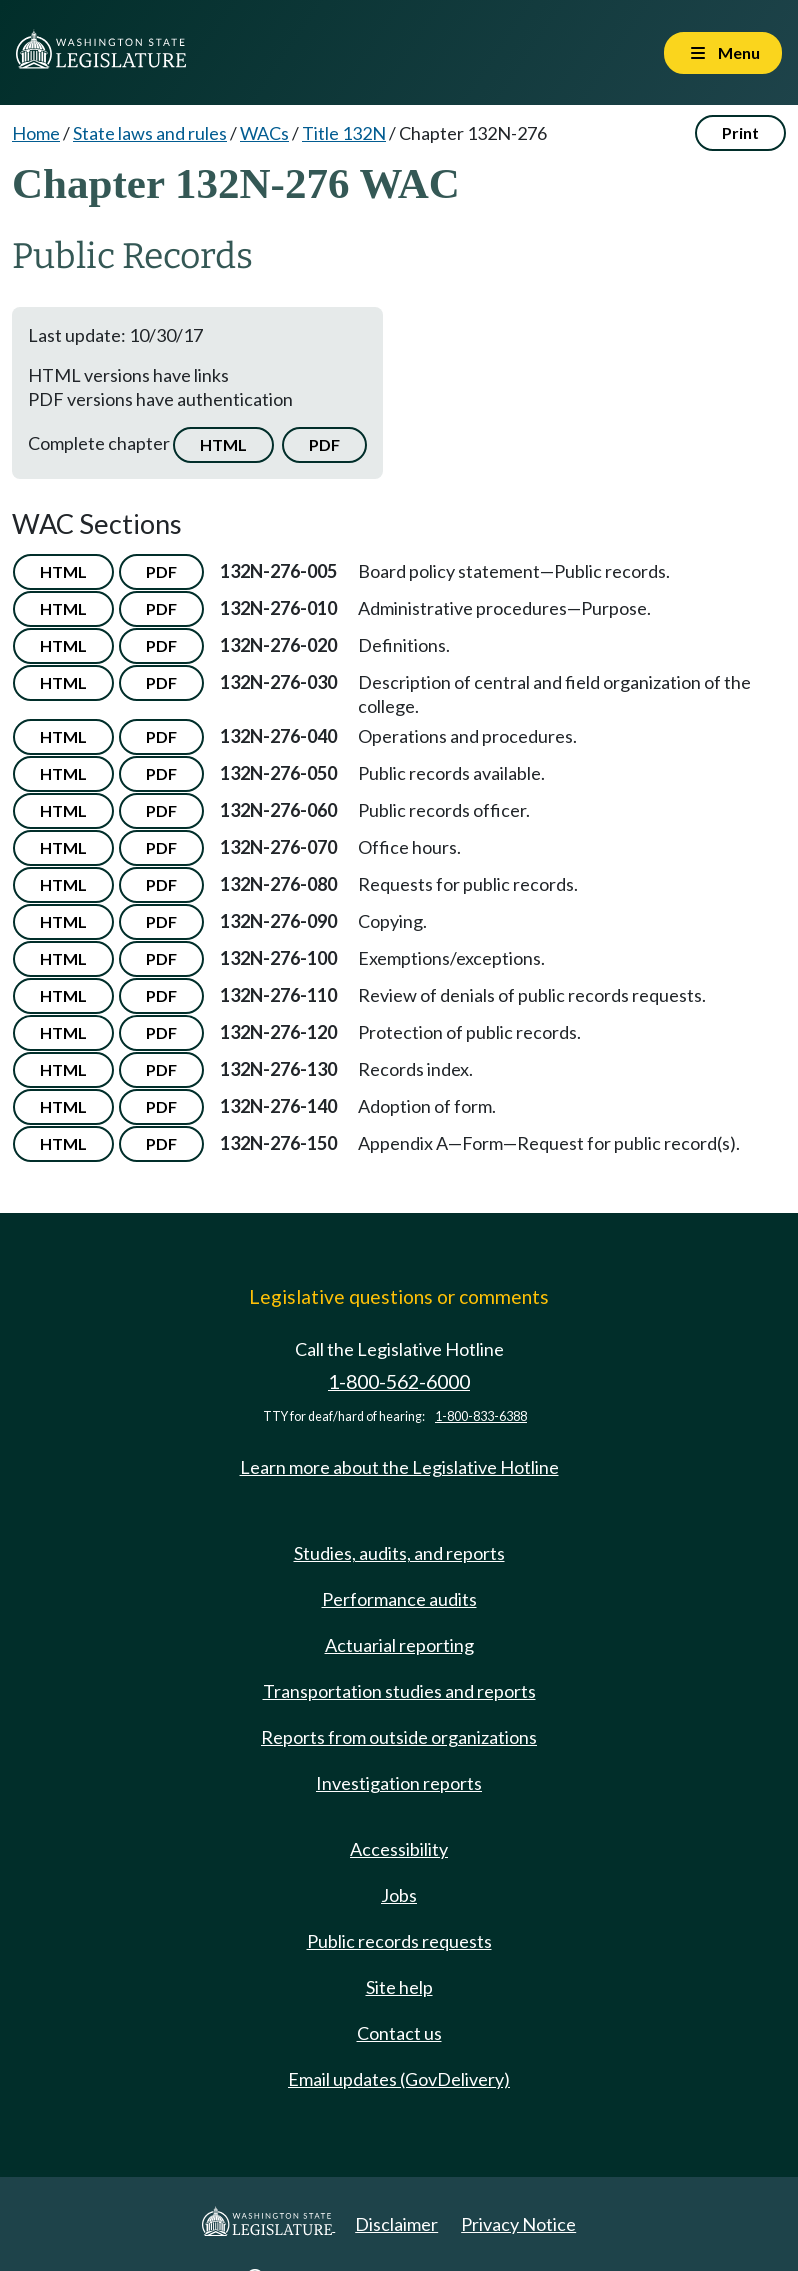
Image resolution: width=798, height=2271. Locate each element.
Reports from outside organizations (399, 1737)
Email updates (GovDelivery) (399, 2079)
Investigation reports (399, 1783)
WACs (264, 133)
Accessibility (399, 1849)
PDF (324, 444)
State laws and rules (150, 133)
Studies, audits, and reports (399, 1553)
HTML (223, 444)
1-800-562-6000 (399, 1381)
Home (36, 133)
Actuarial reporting (399, 1645)
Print (740, 132)
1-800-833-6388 (481, 1416)
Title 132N (344, 133)
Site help (399, 1987)
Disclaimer (396, 2224)
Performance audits (399, 1599)
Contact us (399, 2033)
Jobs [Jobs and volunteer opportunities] (399, 1895)
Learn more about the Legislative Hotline (399, 1467)
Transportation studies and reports (399, 1691)
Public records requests (399, 1941)
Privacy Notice (518, 2224)
